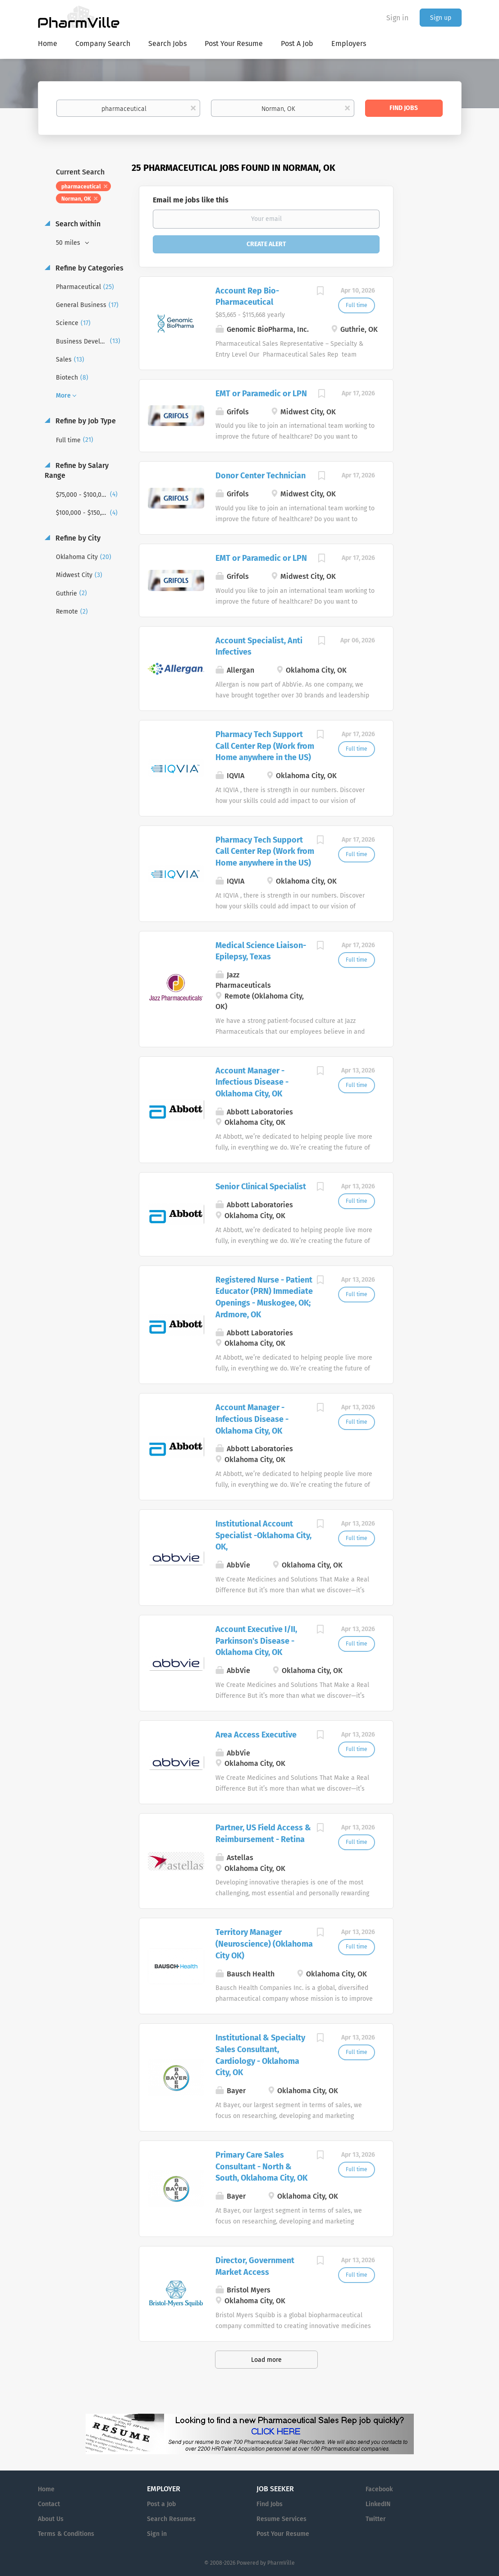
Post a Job (161, 2504)
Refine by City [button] (77, 538)
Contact (49, 2504)
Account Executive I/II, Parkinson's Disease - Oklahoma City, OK (256, 1640)
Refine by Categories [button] (89, 268)
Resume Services (281, 2519)
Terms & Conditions (66, 2534)
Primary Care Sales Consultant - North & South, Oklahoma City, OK (261, 2166)
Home (46, 2489)
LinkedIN (378, 2504)
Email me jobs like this (191, 200)
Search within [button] (77, 224)
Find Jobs (403, 108)
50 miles (69, 243)
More (63, 395)
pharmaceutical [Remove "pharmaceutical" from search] (81, 186)
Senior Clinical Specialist (260, 1187)
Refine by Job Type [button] (85, 421)
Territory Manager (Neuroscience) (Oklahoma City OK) (264, 1943)
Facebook (379, 2489)
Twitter (376, 2519)
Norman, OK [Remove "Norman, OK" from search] (76, 199)
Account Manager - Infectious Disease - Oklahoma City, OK (251, 1082)
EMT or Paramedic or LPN (261, 394)
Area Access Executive (256, 1735)
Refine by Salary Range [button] (77, 470)
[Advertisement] (436, 336)
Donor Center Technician (260, 476)
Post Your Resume (282, 2534)
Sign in (397, 18)
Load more (266, 2360)
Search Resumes (171, 2519)
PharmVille (281, 2563)
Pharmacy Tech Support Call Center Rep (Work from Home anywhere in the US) (264, 745)
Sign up (440, 18)
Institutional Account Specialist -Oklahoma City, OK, (263, 1535)
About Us (51, 2519)
